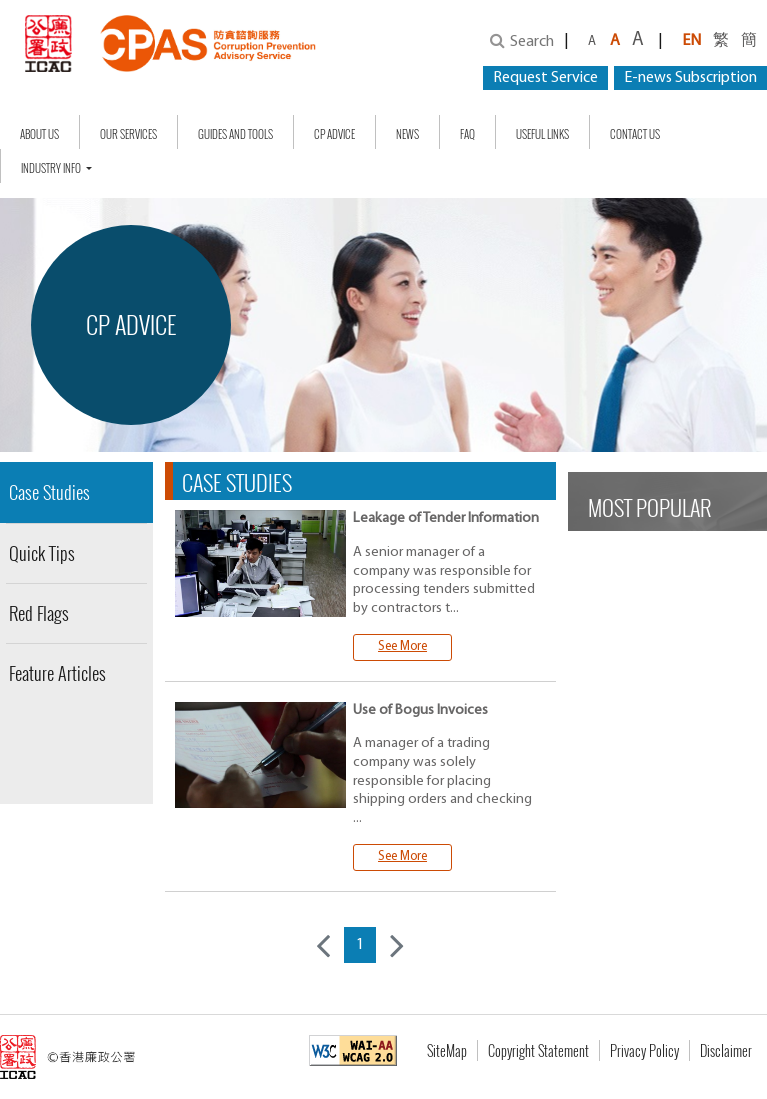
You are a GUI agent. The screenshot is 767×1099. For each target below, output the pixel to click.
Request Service (545, 78)
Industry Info (52, 168)
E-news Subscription (690, 78)
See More (402, 646)
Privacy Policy (644, 1050)
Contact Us (635, 134)
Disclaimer (726, 1050)
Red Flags (39, 613)
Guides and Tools (235, 134)
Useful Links (542, 134)
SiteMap (447, 1050)
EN (691, 41)
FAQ (467, 134)
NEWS (407, 134)
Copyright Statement (538, 1050)
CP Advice (334, 134)
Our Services (128, 134)
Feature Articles (57, 673)
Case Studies (49, 492)
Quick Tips (42, 553)
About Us (39, 134)
